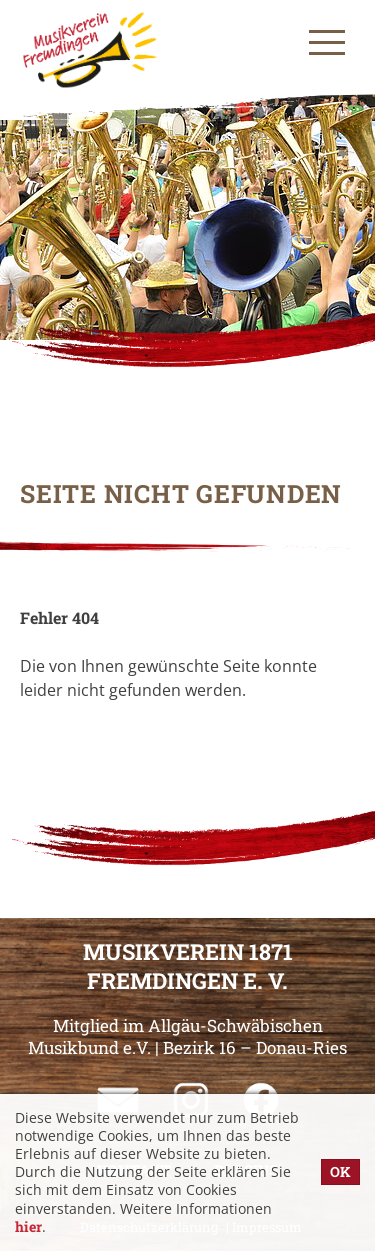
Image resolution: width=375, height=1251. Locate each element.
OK (340, 1171)
